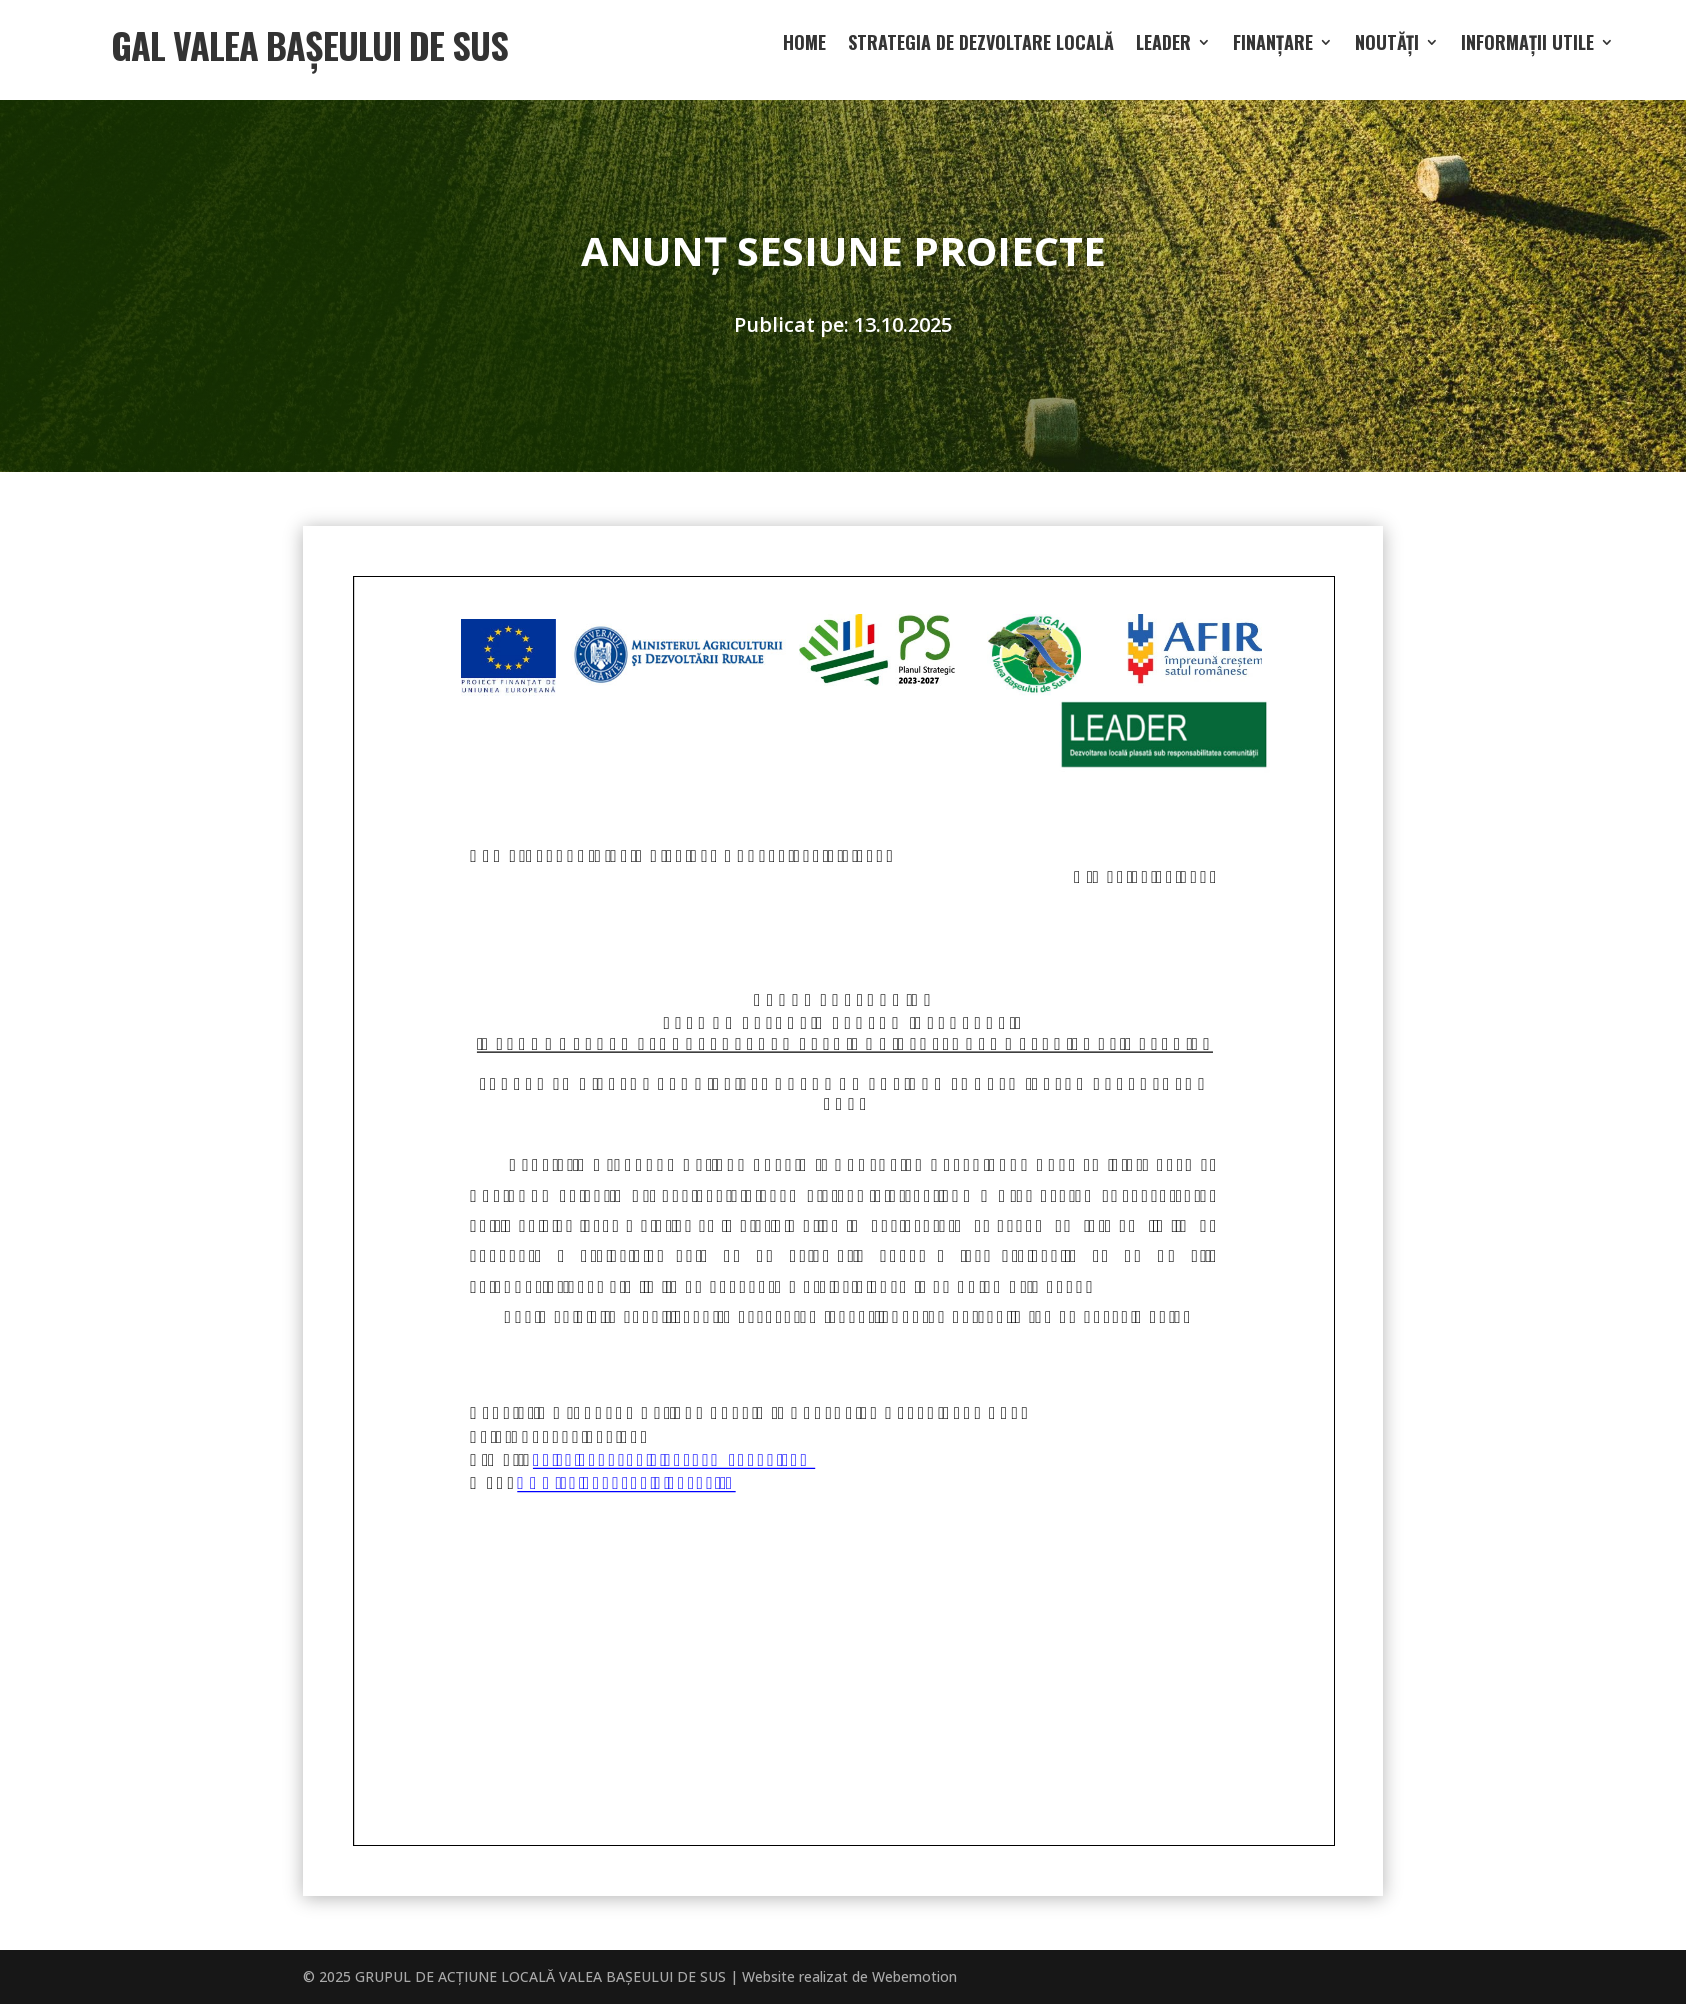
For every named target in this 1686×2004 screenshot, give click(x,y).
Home (804, 45)
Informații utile (1527, 45)
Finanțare (1273, 45)
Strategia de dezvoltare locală (981, 45)
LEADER (1163, 45)
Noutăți (1387, 45)
